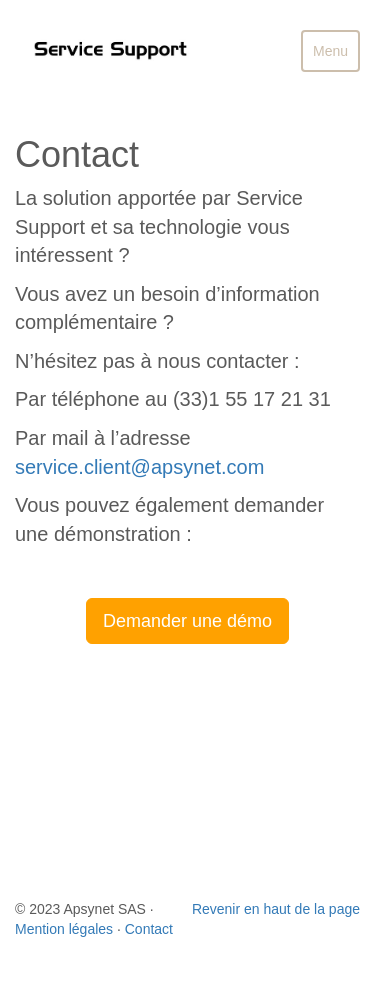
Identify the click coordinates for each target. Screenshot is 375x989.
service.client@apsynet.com (139, 467)
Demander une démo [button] (187, 621)
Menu (336, 56)
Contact (149, 929)
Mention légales (64, 929)
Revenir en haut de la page (276, 909)
